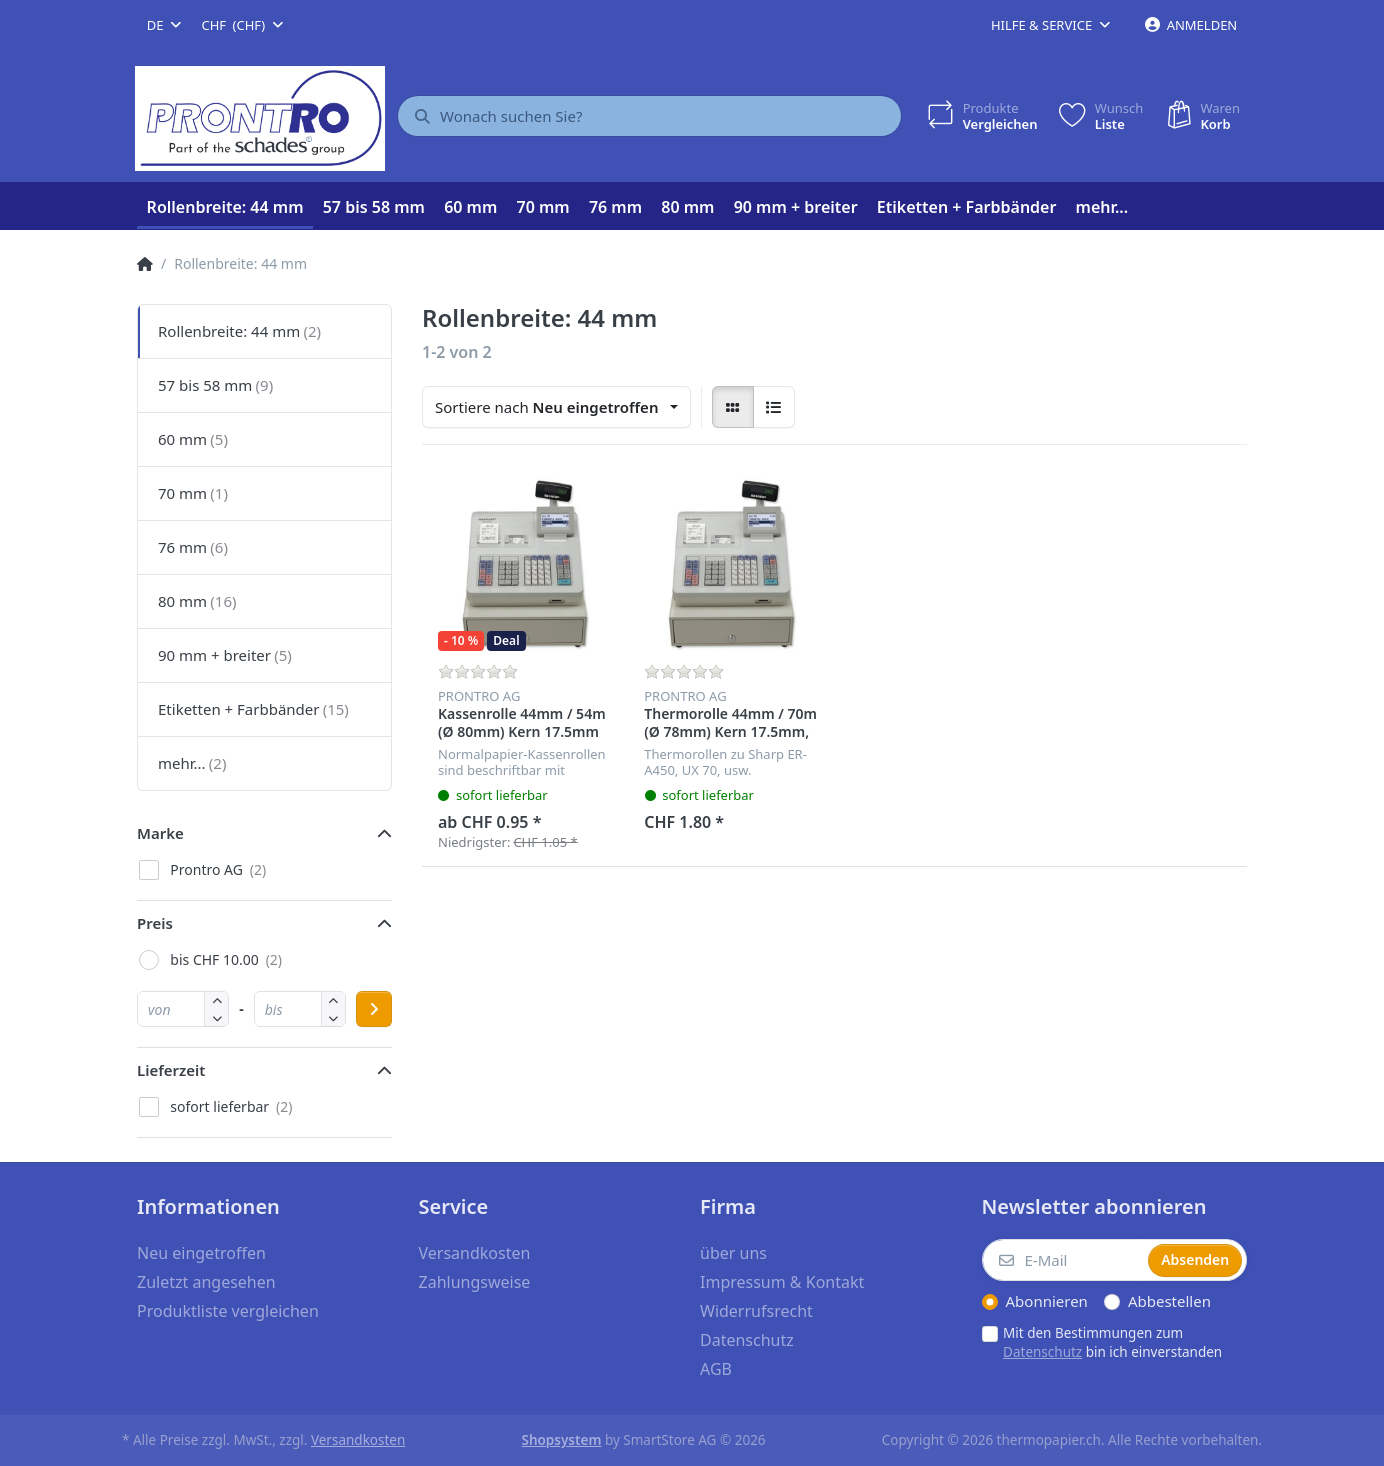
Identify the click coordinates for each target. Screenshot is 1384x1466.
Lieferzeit (171, 1070)
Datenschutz (1042, 1352)
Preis (155, 923)
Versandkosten (358, 1440)
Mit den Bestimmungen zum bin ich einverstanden (1112, 1342)
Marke (160, 833)
